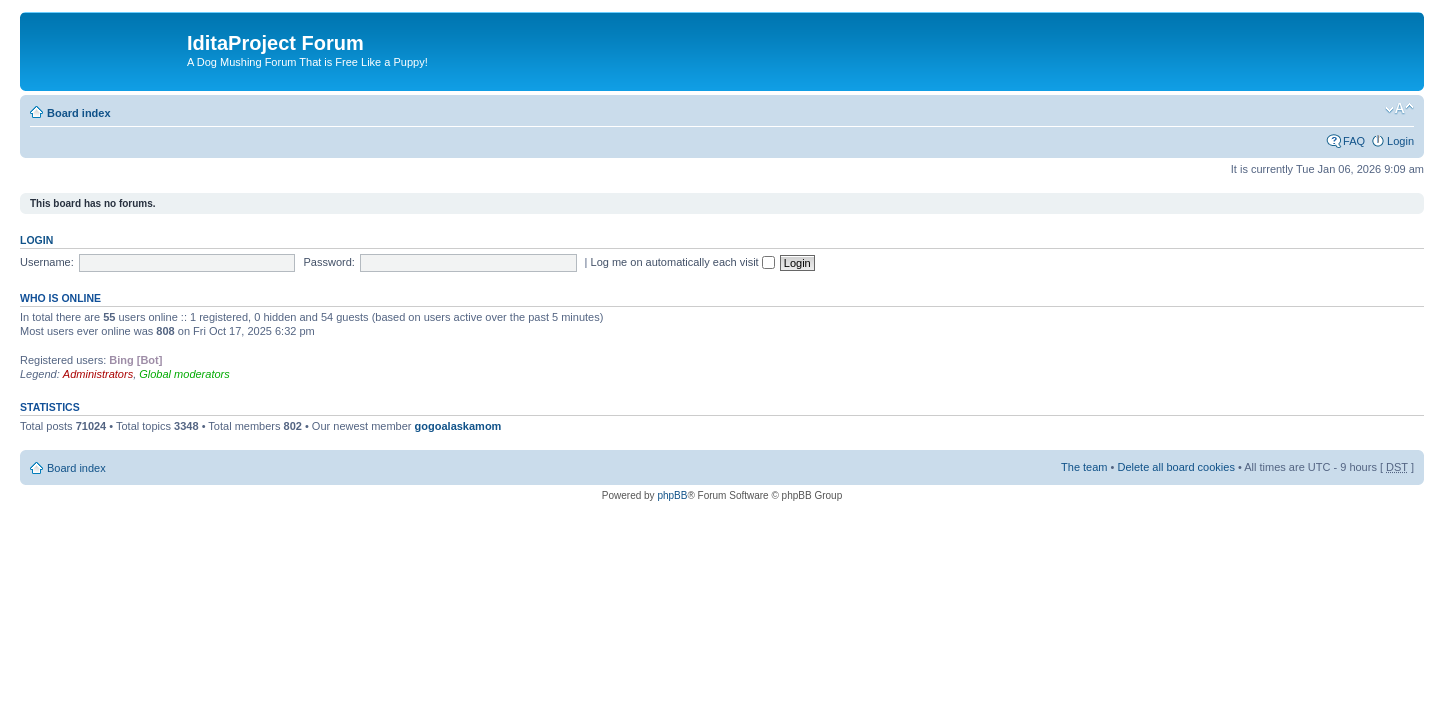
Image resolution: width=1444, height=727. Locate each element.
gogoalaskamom (458, 426)
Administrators (98, 374)
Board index (79, 113)
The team (1084, 467)
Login (1400, 141)
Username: (47, 262)
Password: (329, 262)
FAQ (1354, 141)
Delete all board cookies (1175, 467)
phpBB (672, 495)
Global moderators (184, 374)
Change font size (1399, 109)
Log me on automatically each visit (683, 262)
